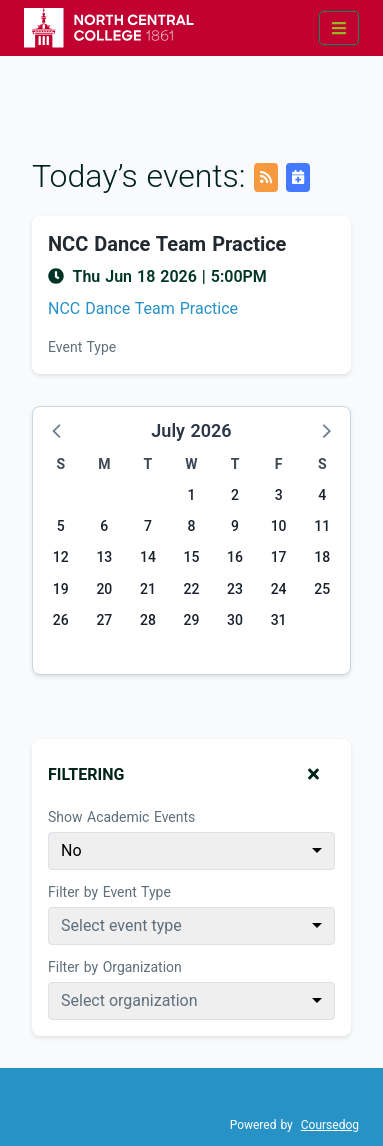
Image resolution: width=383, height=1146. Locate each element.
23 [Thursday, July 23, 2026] (235, 589)
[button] (58, 430)
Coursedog (330, 1125)
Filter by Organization (115, 967)
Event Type (82, 347)
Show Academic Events (121, 817)
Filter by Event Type (109, 892)
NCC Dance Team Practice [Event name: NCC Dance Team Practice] (167, 244)
